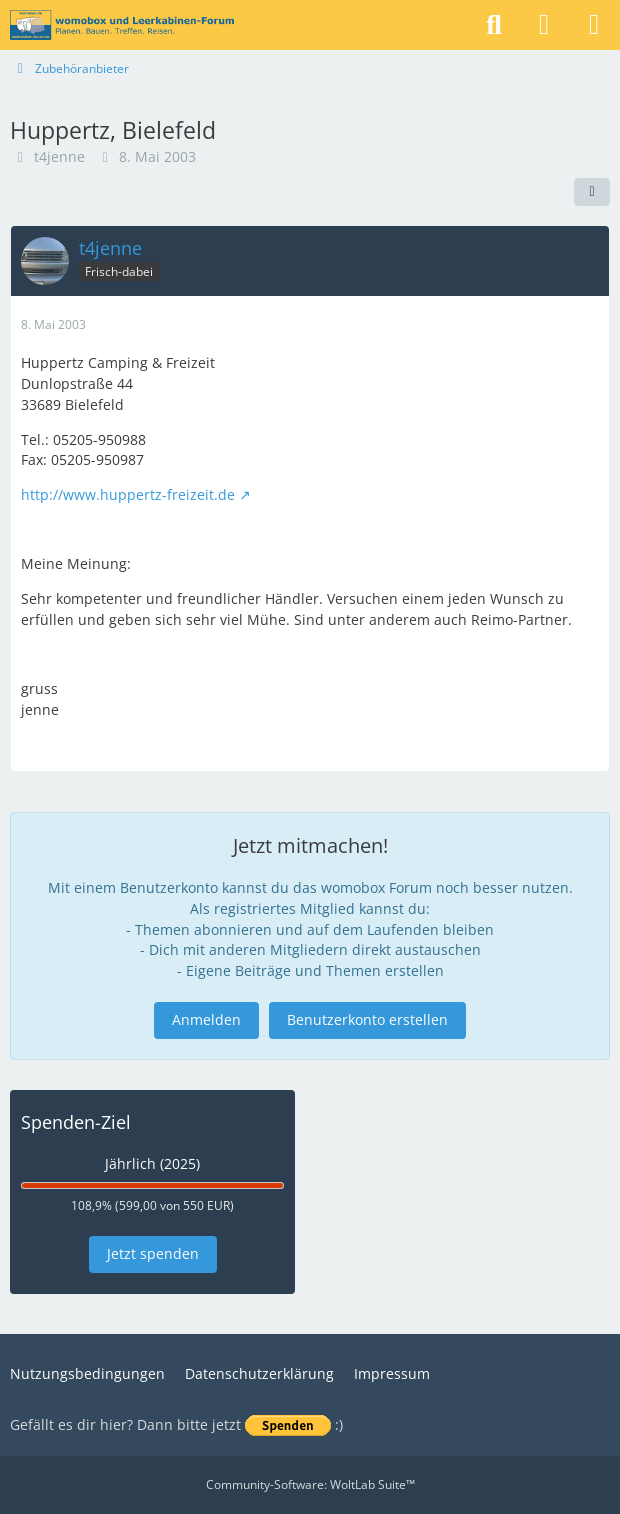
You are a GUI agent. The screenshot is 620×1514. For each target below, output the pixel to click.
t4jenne (59, 156)
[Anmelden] (544, 25)
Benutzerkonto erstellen (367, 1019)
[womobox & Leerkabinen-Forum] (122, 25)
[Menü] (594, 25)
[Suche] (494, 25)
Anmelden (206, 1019)
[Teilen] (592, 192)
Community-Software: (310, 1484)
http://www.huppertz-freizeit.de (128, 494)
